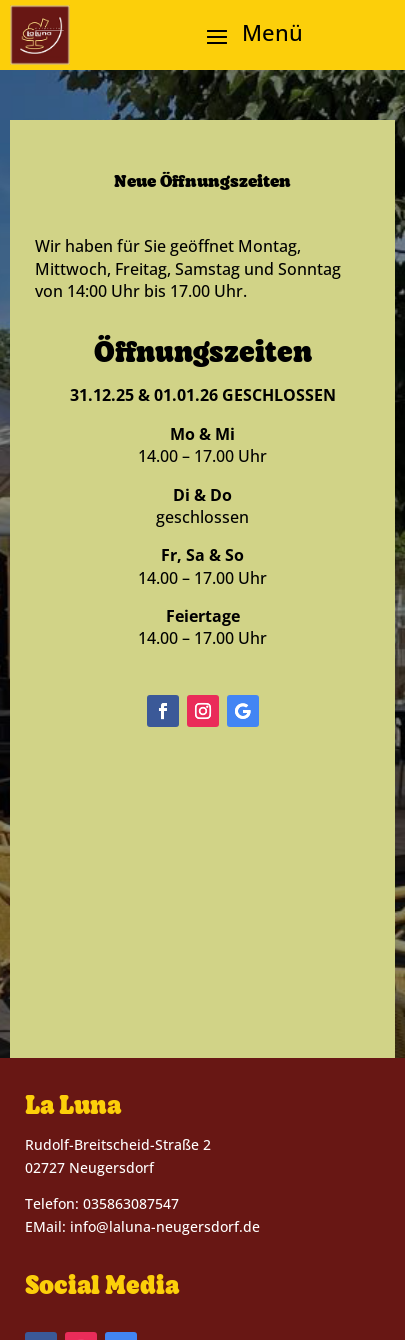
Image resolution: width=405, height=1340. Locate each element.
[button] (247, 36)
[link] (40, 35)
